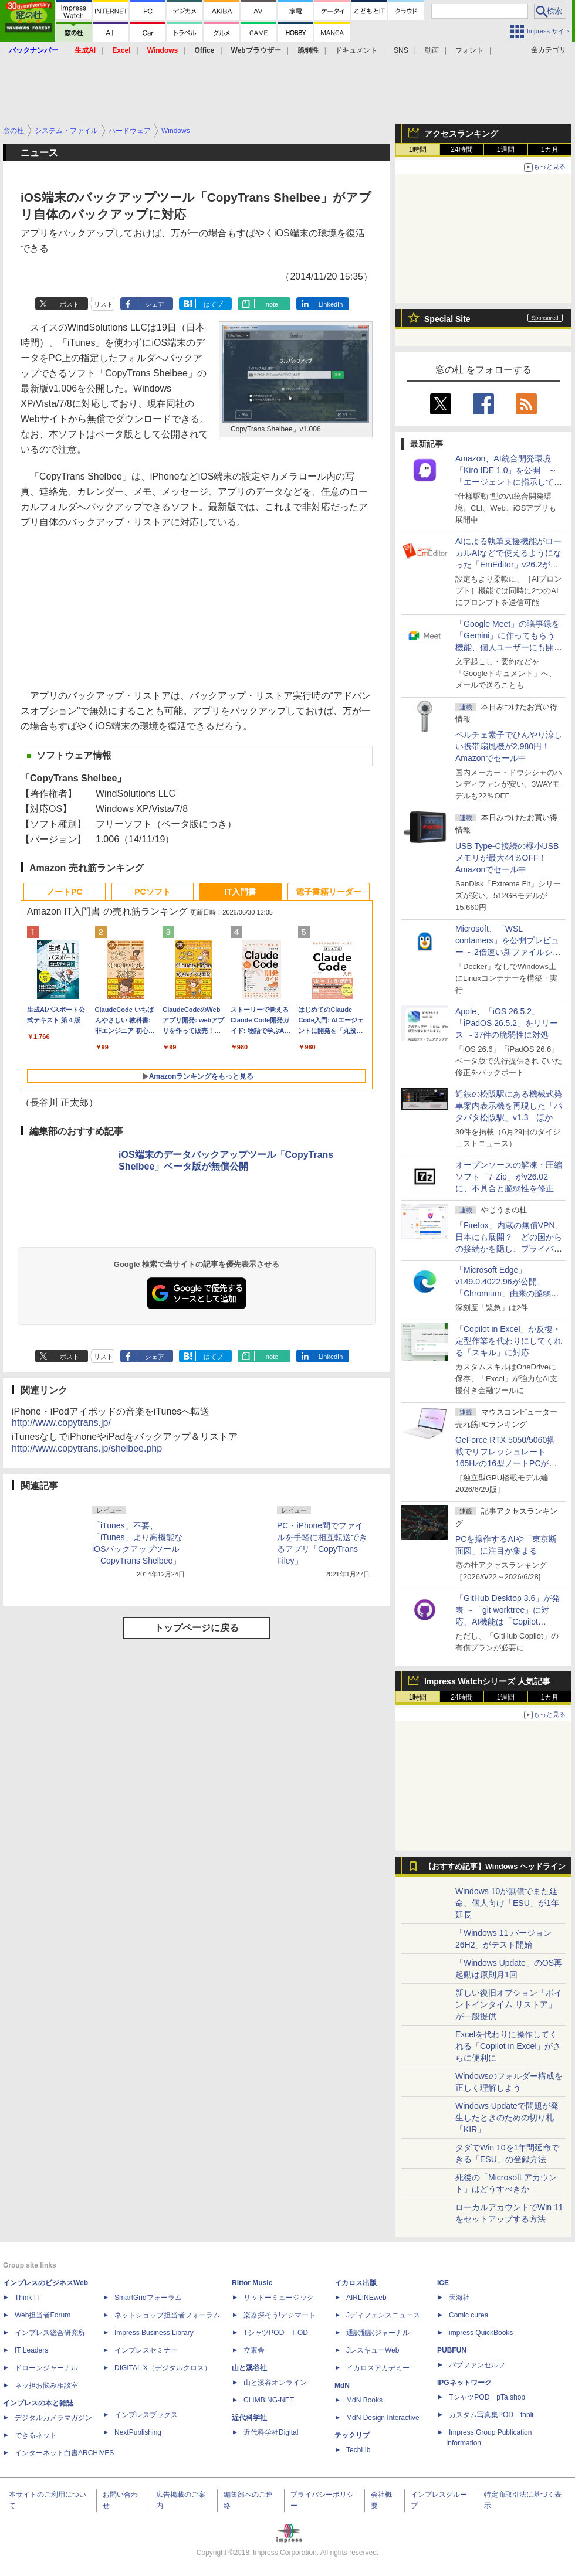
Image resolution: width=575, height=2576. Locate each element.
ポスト (69, 304)
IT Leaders (31, 2350)
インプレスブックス (146, 2415)
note (272, 304)
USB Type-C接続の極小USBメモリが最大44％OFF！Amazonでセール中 (507, 857)
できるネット (36, 2435)
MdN (342, 2385)
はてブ (213, 304)
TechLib (358, 2450)
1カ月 (550, 149)
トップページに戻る (196, 1628)
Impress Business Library (154, 2333)
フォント (469, 50)
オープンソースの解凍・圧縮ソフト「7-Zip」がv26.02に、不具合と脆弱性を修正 (508, 1176)
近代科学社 (249, 2418)
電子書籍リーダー (328, 891)
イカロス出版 (355, 2283)
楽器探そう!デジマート (279, 2315)
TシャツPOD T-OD (275, 2333)
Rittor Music (252, 2283)
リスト (103, 304)
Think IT (27, 2297)
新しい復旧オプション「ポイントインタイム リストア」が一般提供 (508, 2004)
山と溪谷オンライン (275, 2382)
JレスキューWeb (372, 2350)
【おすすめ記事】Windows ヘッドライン (495, 1867)
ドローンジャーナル (46, 2368)
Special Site (447, 319)
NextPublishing (137, 2432)
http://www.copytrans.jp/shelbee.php (87, 1448)
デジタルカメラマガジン (53, 2418)
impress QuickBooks (481, 2333)
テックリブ (352, 2435)
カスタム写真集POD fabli (491, 2415)
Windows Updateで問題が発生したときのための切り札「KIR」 (507, 2117)
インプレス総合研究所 (50, 2333)
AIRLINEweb (366, 2297)
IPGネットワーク (464, 2382)
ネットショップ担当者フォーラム (167, 2315)
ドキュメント (356, 50)
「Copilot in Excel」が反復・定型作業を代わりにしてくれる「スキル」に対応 (508, 1340)
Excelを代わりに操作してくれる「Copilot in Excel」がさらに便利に (508, 2046)
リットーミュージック (278, 2297)
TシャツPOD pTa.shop (487, 2397)
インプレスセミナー (146, 2350)
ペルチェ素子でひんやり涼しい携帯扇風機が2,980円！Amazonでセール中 (508, 746)
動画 (432, 50)
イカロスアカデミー (378, 2368)
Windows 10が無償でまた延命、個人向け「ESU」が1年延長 (507, 1903)
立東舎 (254, 2350)
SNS (401, 50)
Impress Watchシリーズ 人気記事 (487, 1681)
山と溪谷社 (249, 2368)
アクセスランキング (461, 133)
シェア (154, 304)
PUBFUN (451, 2350)
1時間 (418, 149)
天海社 (459, 2297)
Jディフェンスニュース (383, 2315)
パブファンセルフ (477, 2365)
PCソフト (152, 891)
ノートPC (64, 891)
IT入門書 (240, 891)
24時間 (461, 149)
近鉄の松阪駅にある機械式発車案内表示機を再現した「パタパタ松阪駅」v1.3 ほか (508, 1105)
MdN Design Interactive (383, 2418)
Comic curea (468, 2315)
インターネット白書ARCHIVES (64, 2453)
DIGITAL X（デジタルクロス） (162, 2368)
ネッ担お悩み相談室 (46, 2385)
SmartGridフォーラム (148, 2297)
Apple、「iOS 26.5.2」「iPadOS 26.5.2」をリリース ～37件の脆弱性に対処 (506, 1023)
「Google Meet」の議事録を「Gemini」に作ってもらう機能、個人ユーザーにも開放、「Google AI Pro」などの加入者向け (507, 647)
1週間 (506, 149)
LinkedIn (331, 304)
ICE (443, 2283)
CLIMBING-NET (268, 2400)
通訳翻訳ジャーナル (378, 2333)
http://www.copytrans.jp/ (61, 1423)
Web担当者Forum (42, 2315)
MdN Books (364, 2400)
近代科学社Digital (270, 2432)
